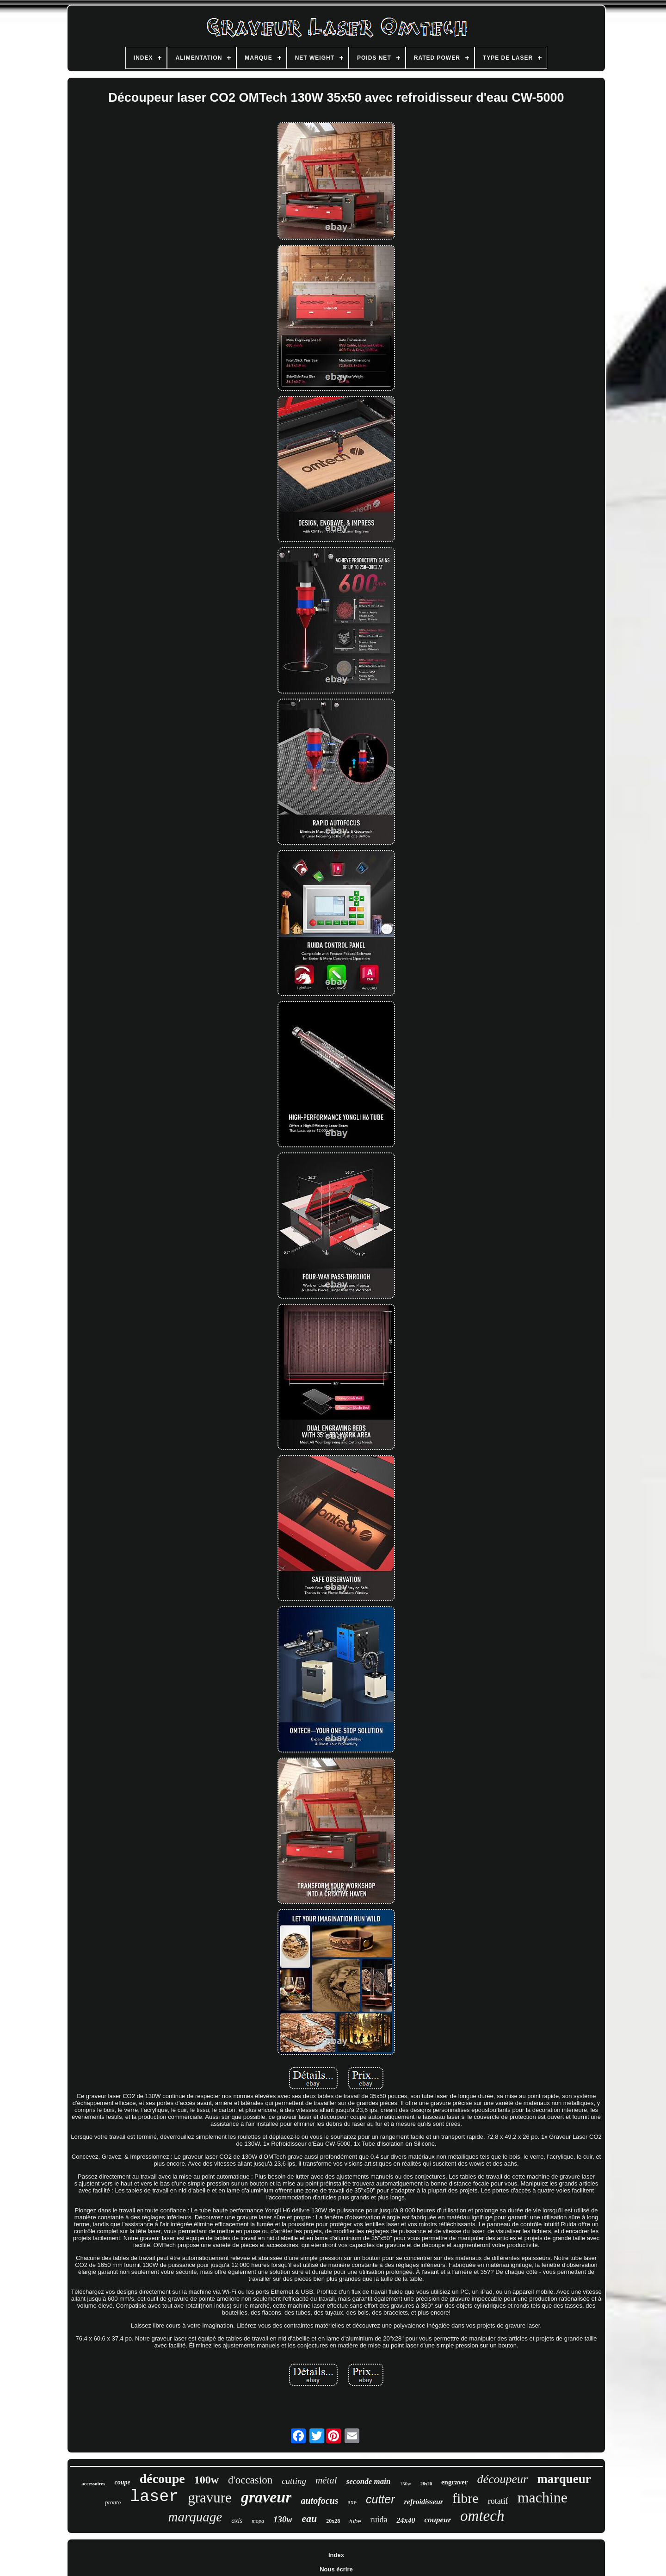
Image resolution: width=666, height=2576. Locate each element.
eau (309, 2518)
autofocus (319, 2501)
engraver (454, 2482)
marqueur (564, 2479)
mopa (258, 2521)
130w (282, 2519)
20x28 (333, 2521)
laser (154, 2497)
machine (542, 2497)
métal (326, 2480)
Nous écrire (336, 2569)
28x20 (426, 2483)
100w (206, 2480)
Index (336, 2554)
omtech (482, 2516)
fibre (465, 2498)
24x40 (405, 2520)
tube (355, 2521)
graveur (266, 2497)
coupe (122, 2482)
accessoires (93, 2483)
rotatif (498, 2501)
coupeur (437, 2519)
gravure (210, 2497)
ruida (378, 2519)
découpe (162, 2478)
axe (352, 2502)
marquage (195, 2516)
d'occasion (250, 2480)
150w (405, 2483)
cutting (294, 2481)
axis (236, 2520)
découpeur (502, 2479)
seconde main (368, 2481)
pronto (113, 2502)
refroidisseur (423, 2502)
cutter (380, 2499)
